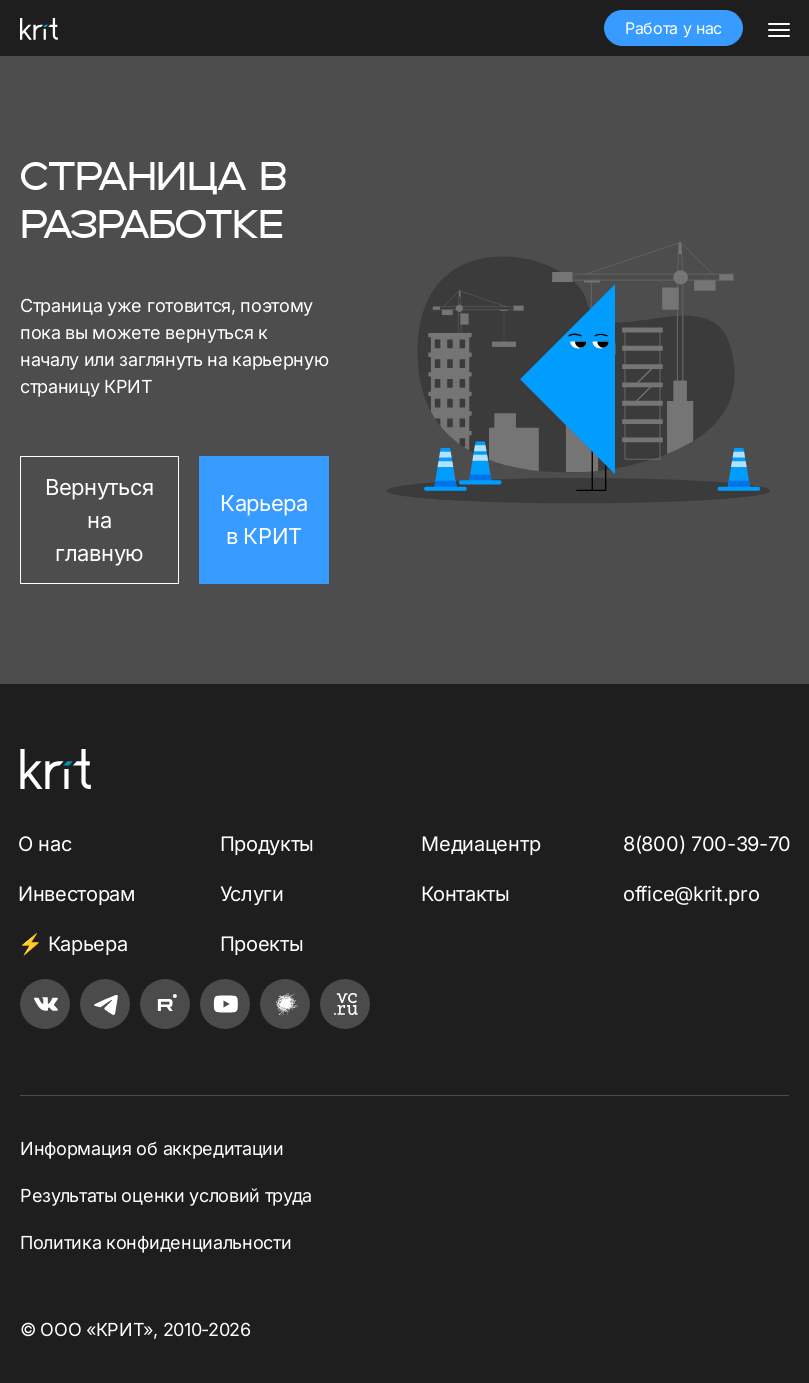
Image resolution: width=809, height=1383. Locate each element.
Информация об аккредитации (152, 1148)
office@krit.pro (691, 894)
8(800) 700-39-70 (707, 844)
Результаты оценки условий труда (166, 1195)
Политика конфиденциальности (155, 1242)
